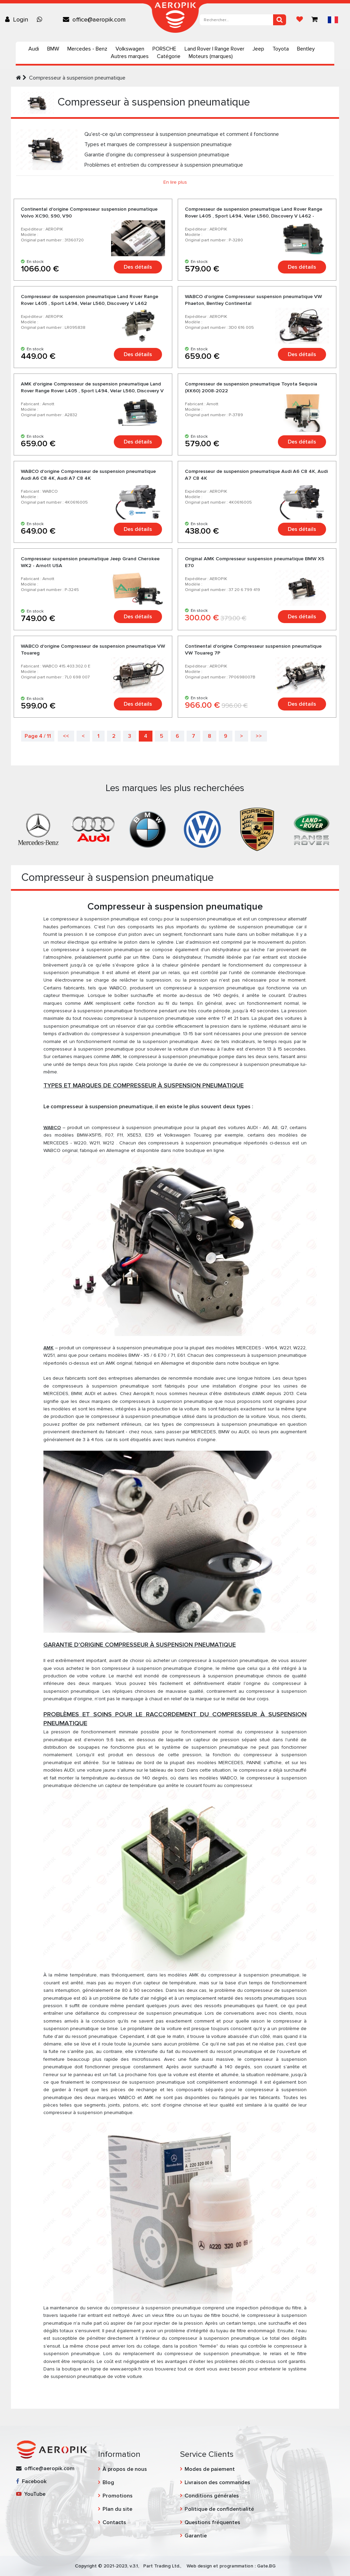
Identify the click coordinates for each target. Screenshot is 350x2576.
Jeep (258, 48)
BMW (53, 48)
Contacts (114, 2522)
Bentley (306, 48)
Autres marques (130, 56)
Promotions (118, 2495)
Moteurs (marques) (211, 56)
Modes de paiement (210, 2469)
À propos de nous (125, 2469)
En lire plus (175, 182)
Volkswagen (130, 48)
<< (66, 736)
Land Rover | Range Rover (214, 48)
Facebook (31, 2481)
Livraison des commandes (217, 2482)
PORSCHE (164, 48)
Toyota (280, 48)
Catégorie (168, 56)
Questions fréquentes (212, 2522)
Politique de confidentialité (219, 2509)
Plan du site (117, 2509)
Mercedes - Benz (87, 48)
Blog (108, 2482)
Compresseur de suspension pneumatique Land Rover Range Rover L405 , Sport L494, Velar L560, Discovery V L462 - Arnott (253, 216)
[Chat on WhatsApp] (41, 19)
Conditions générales (212, 2495)
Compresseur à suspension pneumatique (77, 77)
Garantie (196, 2535)
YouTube (30, 2494)
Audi (33, 48)
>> (259, 736)
